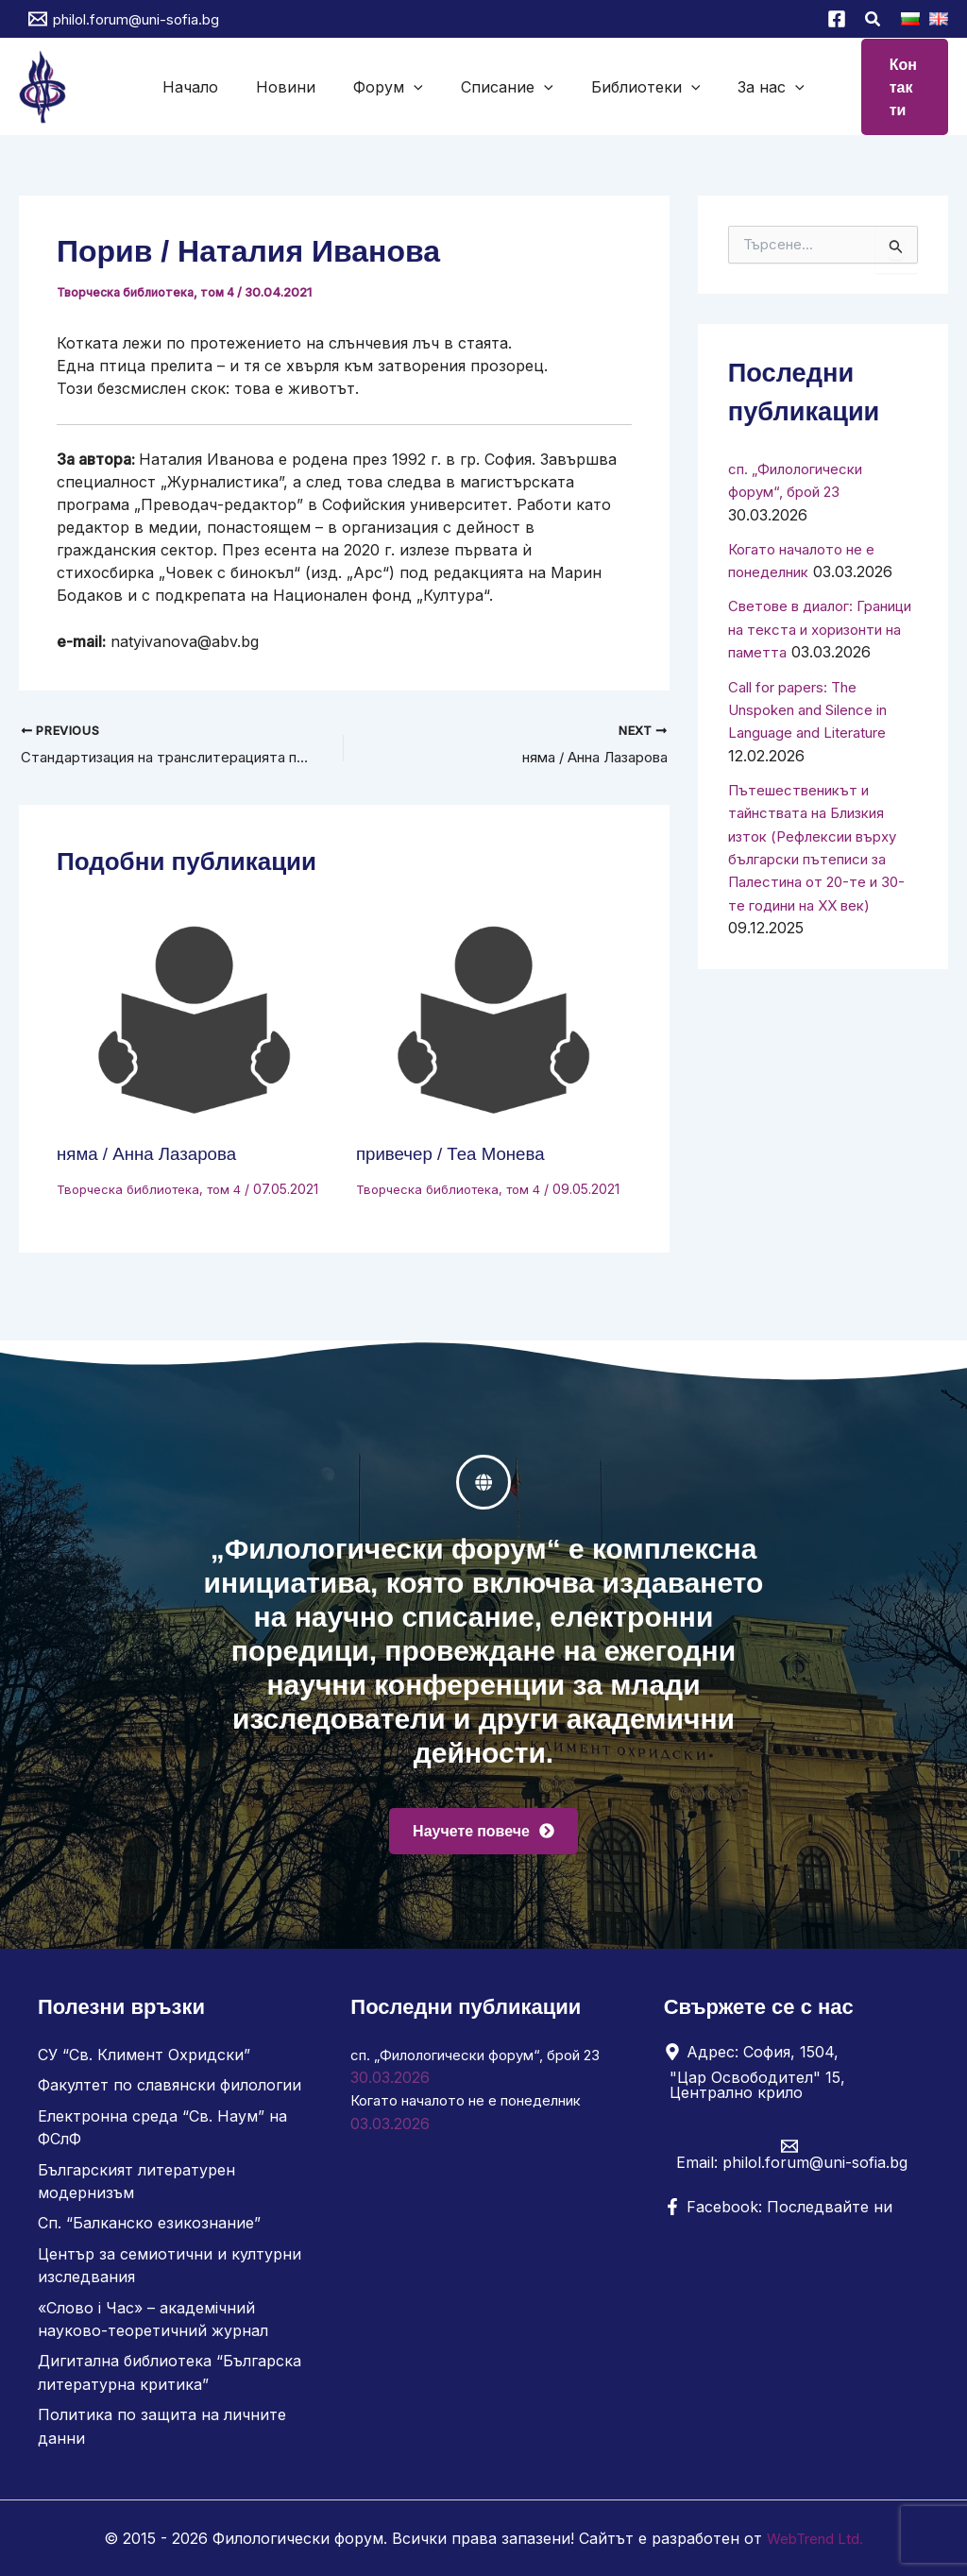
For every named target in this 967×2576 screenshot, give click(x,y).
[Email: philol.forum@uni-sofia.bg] (789, 2159)
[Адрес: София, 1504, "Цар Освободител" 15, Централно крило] (789, 2077)
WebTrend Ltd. (815, 2538)
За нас (714, 86)
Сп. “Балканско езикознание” (149, 2226)
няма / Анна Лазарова (153, 1153)
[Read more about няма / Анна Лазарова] (194, 1020)
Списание (496, 86)
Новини (319, 86)
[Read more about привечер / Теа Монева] (494, 1020)
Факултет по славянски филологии (169, 2090)
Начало (247, 86)
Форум (399, 86)
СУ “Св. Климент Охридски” (144, 2060)
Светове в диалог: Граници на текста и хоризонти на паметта (814, 625)
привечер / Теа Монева (457, 1153)
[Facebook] (836, 18)
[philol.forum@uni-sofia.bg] (123, 18)
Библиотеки (612, 86)
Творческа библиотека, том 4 (149, 290)
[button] (873, 21)
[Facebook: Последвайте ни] (778, 2212)
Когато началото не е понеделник (480, 2105)
